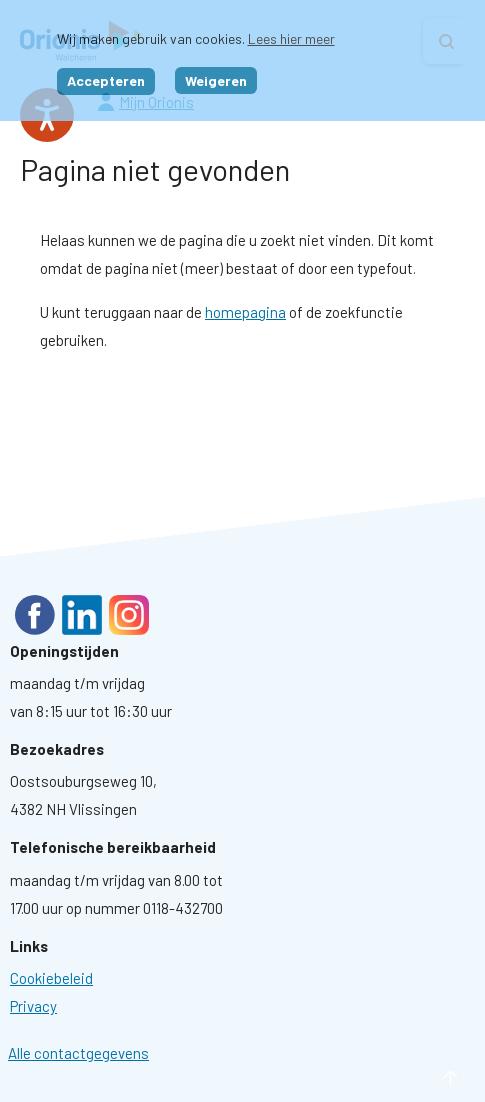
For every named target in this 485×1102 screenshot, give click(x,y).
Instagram (129, 615)
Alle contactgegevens (78, 1053)
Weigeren (216, 80)
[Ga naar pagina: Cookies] (51, 978)
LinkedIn (82, 615)
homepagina (245, 312)
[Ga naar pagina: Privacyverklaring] (33, 1006)
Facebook (35, 615)
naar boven (420, 1078)
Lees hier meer (291, 38)
